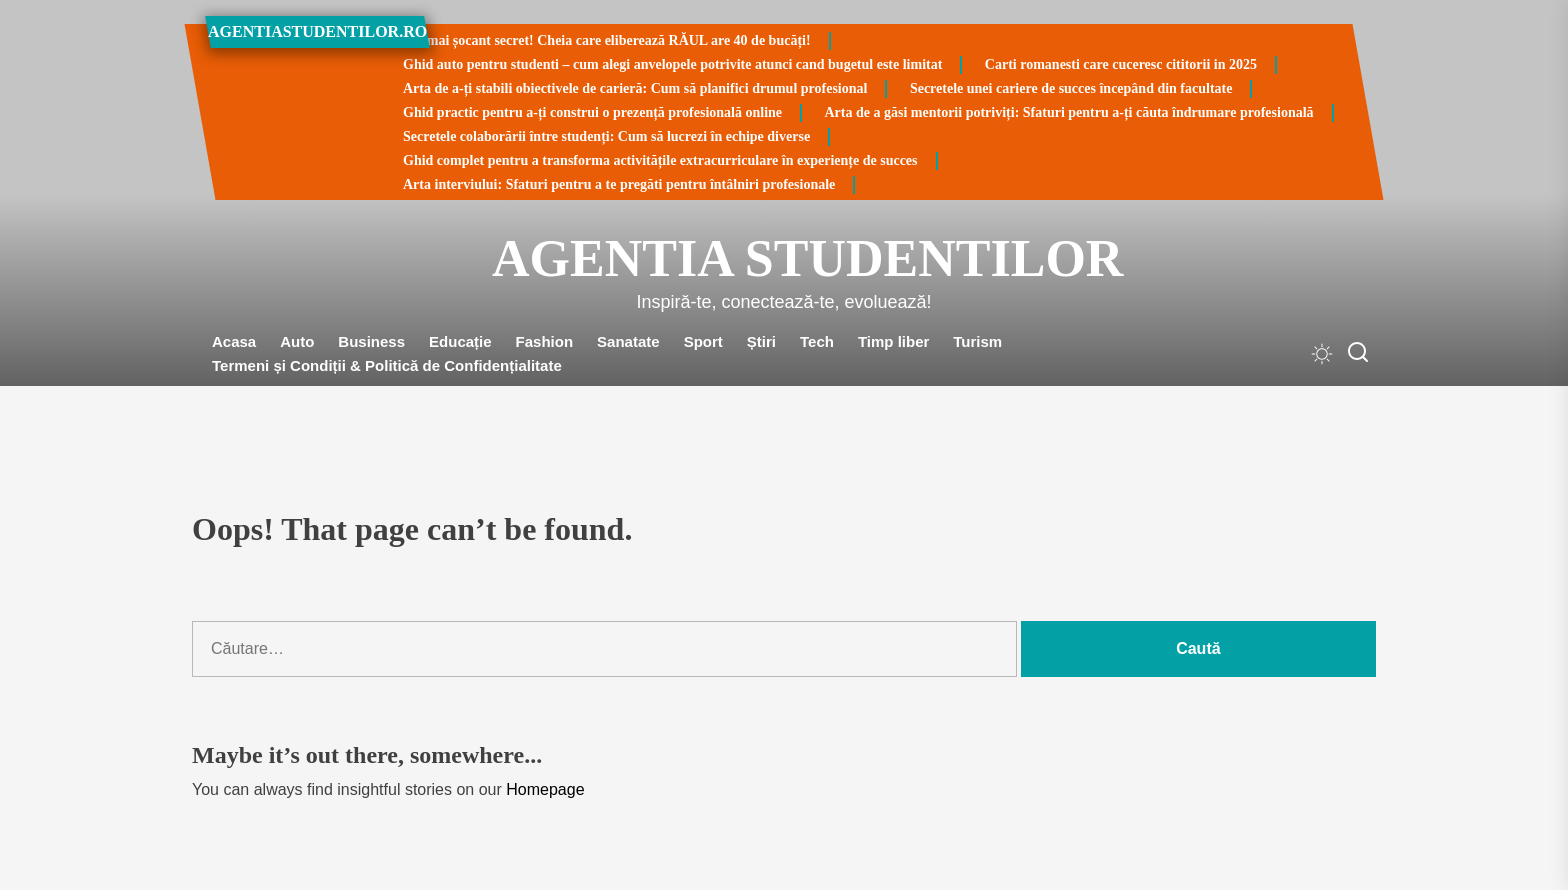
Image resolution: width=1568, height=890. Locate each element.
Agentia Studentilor (784, 258)
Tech (817, 341)
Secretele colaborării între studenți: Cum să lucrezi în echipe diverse (606, 136)
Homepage (545, 789)
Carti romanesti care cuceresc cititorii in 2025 (1121, 64)
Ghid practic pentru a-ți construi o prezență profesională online (592, 112)
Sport (703, 341)
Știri (761, 341)
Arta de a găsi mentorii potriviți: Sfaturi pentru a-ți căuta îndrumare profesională (1069, 112)
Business (371, 341)
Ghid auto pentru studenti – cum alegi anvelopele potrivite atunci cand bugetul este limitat (672, 64)
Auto (297, 341)
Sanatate (628, 341)
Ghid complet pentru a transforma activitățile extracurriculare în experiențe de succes (660, 160)
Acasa (234, 341)
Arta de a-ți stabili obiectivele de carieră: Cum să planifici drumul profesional (635, 88)
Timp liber (893, 341)
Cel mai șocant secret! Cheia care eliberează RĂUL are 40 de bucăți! (607, 40)
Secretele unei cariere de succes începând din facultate (1071, 88)
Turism (977, 341)
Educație (460, 341)
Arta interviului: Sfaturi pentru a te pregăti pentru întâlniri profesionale (619, 184)
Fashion (545, 341)
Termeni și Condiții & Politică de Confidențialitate (387, 365)
